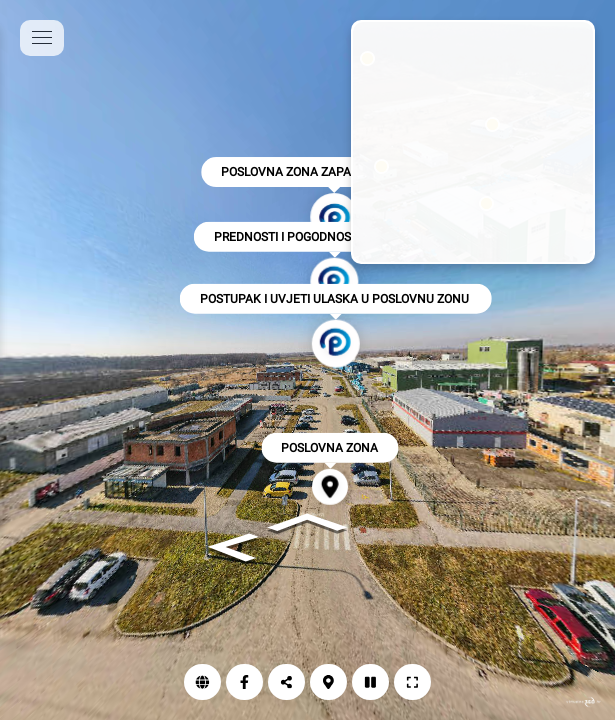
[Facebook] (244, 682)
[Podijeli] (286, 682)
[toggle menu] (42, 38)
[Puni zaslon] (412, 682)
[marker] (486, 203)
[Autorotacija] (370, 682)
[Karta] (328, 682)
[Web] (202, 682)
